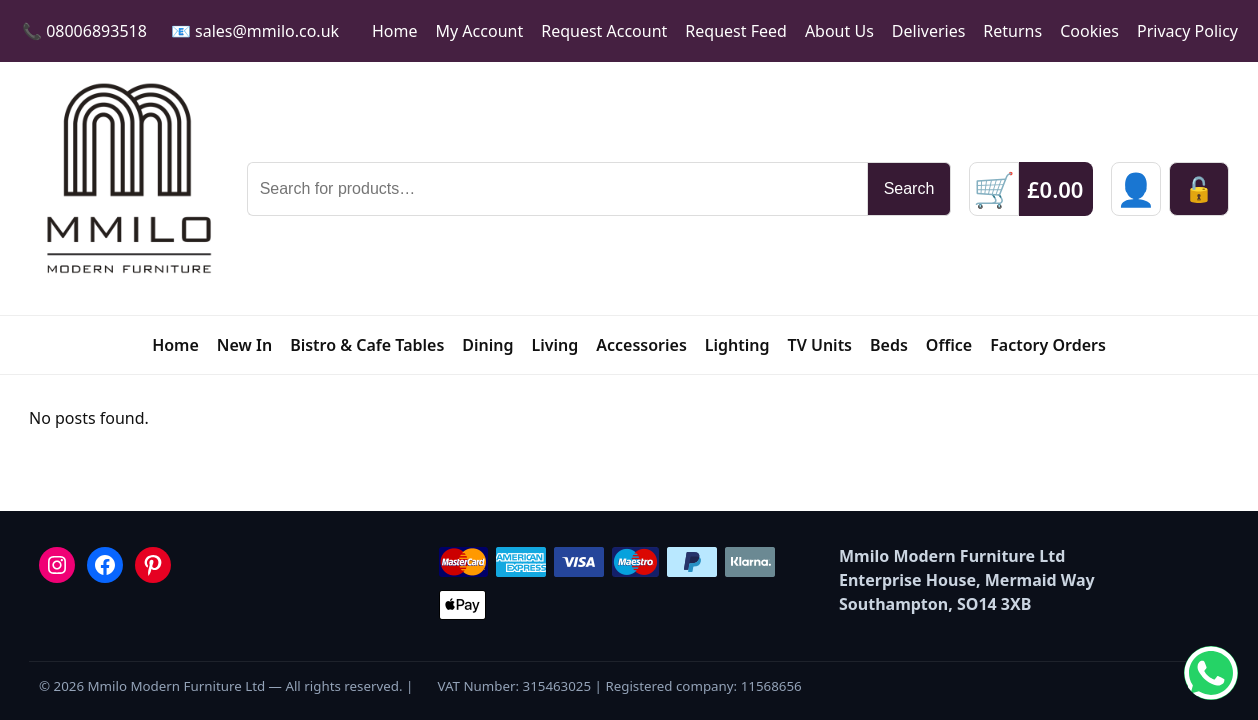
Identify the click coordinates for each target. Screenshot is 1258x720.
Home (395, 31)
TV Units (820, 345)
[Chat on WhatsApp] (1211, 673)
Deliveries (929, 31)
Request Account (604, 31)
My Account (480, 31)
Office (949, 345)
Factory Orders (1048, 345)
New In (244, 345)
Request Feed (736, 31)
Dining (487, 345)
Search (909, 188)
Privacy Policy (1187, 31)
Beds (889, 345)
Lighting (737, 345)
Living (555, 345)
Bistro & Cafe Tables (367, 345)
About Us (839, 31)
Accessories (641, 345)
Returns (1012, 31)
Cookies (1089, 31)
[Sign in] (1136, 189)
